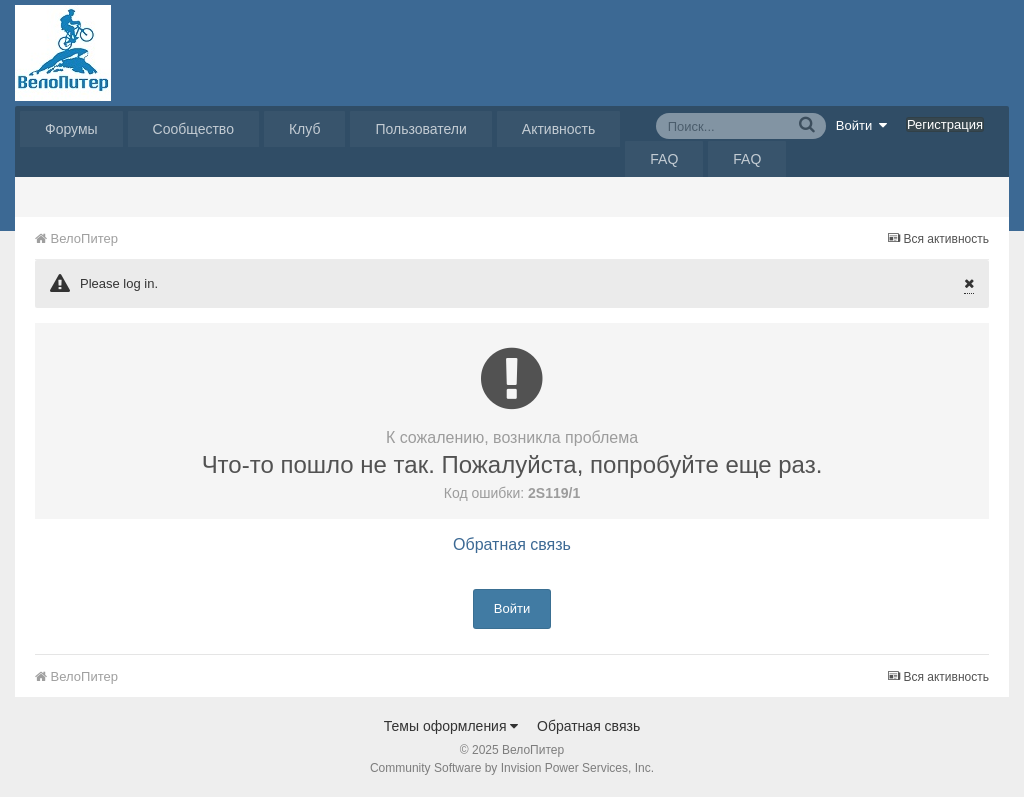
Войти (862, 125)
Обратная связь (512, 544)
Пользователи (420, 129)
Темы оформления (451, 726)
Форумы (71, 129)
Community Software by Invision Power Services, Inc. (512, 768)
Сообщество (193, 129)
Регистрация (945, 124)
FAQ (664, 159)
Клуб (305, 129)
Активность (559, 129)
